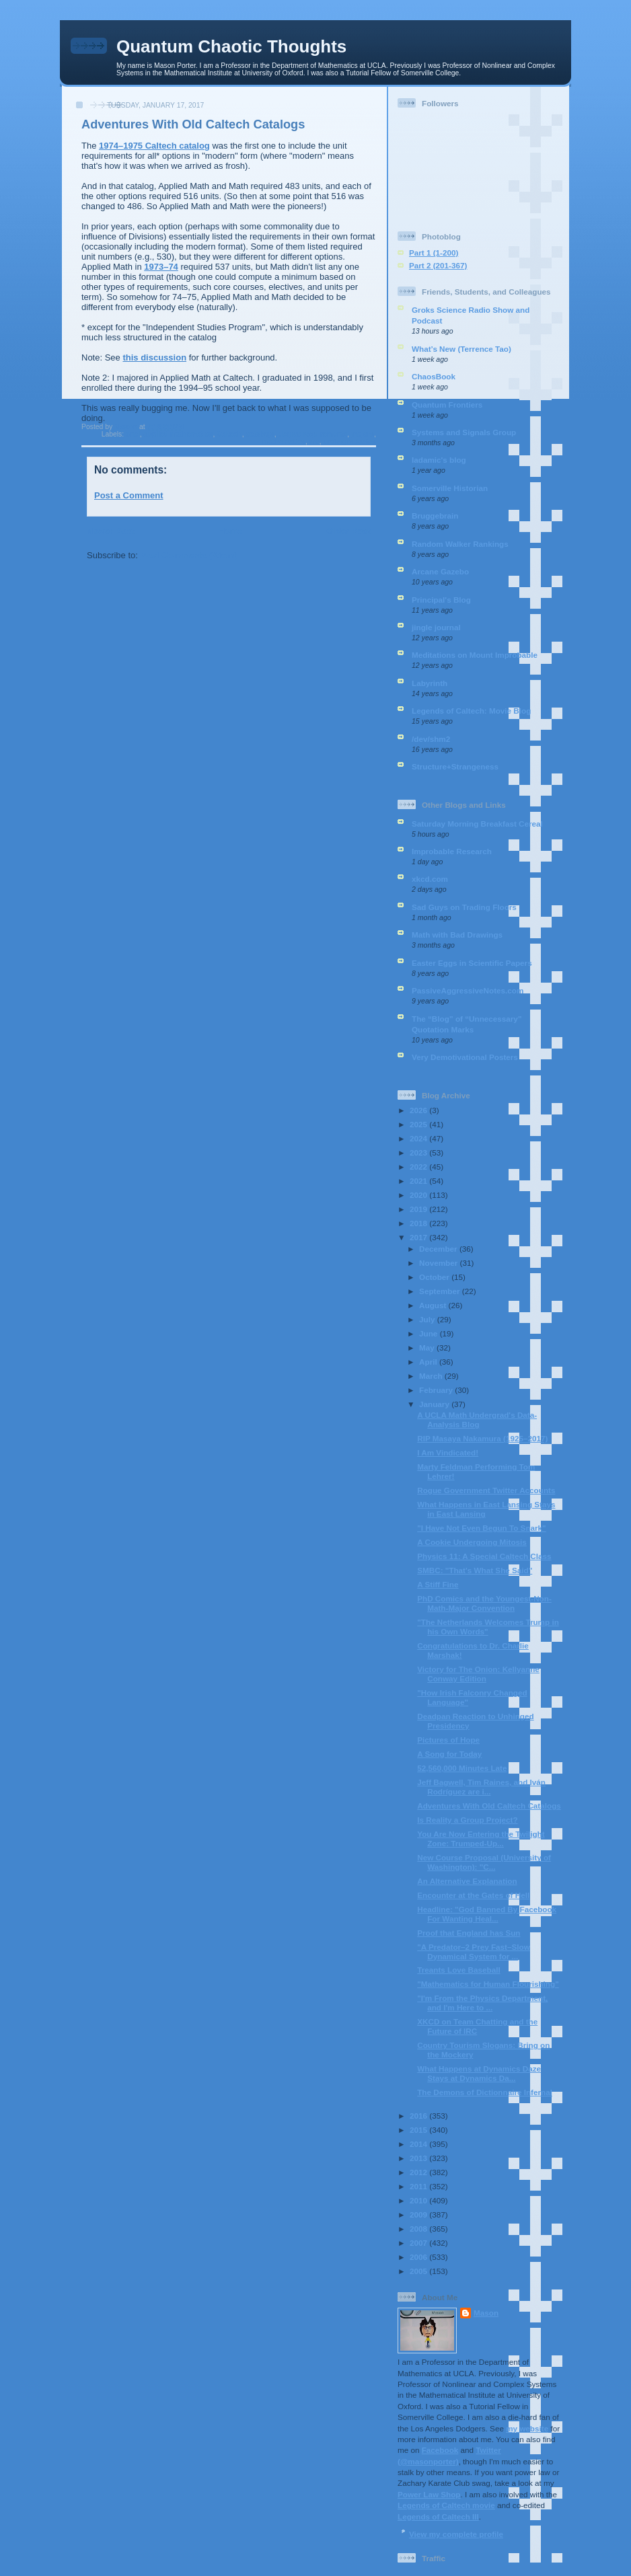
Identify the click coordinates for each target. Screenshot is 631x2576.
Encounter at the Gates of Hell (473, 1895)
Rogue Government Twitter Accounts (486, 1490)
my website (527, 2428)
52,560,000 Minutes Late (462, 1768)
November (439, 1262)
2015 (419, 2129)
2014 (419, 2143)
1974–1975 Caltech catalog (154, 146)
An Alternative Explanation (467, 1881)
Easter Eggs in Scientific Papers (472, 962)
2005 (419, 2271)
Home (230, 531)
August (434, 1305)
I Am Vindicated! (447, 1452)
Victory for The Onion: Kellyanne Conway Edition (478, 1674)
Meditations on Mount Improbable (474, 654)
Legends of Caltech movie (446, 2505)
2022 (419, 1166)
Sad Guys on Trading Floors (464, 907)
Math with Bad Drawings (457, 934)
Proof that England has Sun (468, 1932)
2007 (419, 2242)
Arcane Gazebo (440, 571)
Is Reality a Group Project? (467, 1819)
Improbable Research (452, 851)
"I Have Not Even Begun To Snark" (481, 1527)
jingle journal (436, 627)
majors (362, 434)
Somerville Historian (450, 488)
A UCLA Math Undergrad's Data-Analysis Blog (477, 1419)
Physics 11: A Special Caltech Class (484, 1556)
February (437, 1390)
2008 (419, 2228)
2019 (419, 1209)
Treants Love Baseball (458, 1969)
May (428, 1347)
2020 (419, 1194)
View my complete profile (456, 2534)
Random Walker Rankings (460, 543)
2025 (419, 1124)
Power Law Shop (429, 2494)
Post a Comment (128, 495)
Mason (486, 2312)
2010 (419, 2200)
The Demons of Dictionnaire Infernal (484, 2092)
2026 (419, 1110)
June (429, 1333)
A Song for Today (449, 1753)
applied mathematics (178, 434)
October (435, 1277)
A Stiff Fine (437, 1584)
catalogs (260, 434)
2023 (419, 1152)
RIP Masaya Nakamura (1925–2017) (482, 1438)
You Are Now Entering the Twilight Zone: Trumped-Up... (480, 1838)
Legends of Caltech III (438, 2516)
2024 (419, 1138)
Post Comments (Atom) (189, 555)
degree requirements (312, 434)
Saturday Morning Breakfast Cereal (477, 823)
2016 (419, 2115)
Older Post (348, 531)
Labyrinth (429, 683)
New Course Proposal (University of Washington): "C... (484, 1862)
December (439, 1248)
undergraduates (349, 441)
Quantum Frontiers (447, 404)
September (440, 1291)
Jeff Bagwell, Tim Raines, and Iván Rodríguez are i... (481, 1787)
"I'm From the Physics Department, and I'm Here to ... (482, 2003)
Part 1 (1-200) (433, 252)
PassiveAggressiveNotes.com (467, 990)
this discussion (154, 357)
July (428, 1319)
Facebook (440, 2450)
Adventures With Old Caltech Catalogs (489, 1805)
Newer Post (111, 531)
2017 (419, 1237)
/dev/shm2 (431, 738)
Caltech (229, 434)
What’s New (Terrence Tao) (461, 348)
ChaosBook (433, 376)
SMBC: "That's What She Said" (474, 1570)
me (314, 441)
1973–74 (161, 267)
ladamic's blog (439, 459)
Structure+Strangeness (455, 766)
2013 (419, 2158)
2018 (419, 1223)
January (435, 1404)
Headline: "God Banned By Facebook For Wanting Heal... (486, 1914)
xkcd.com (430, 878)
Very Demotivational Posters (465, 1057)
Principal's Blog (441, 599)
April (429, 1361)
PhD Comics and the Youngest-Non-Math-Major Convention (484, 1603)
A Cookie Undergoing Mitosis (472, 1542)
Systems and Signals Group (464, 432)
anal (133, 434)
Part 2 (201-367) (438, 265)
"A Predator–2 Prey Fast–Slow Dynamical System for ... (473, 1951)
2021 (419, 1180)
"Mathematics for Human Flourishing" (487, 1983)
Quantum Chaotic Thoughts (231, 46)
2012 (419, 2172)
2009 (419, 2214)
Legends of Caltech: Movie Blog (471, 710)
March (432, 1375)
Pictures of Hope (448, 1739)
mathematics (283, 441)
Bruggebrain (435, 515)
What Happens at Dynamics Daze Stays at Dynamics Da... (479, 2073)
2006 (419, 2256)
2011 (419, 2186)
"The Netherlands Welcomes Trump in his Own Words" (488, 1627)
